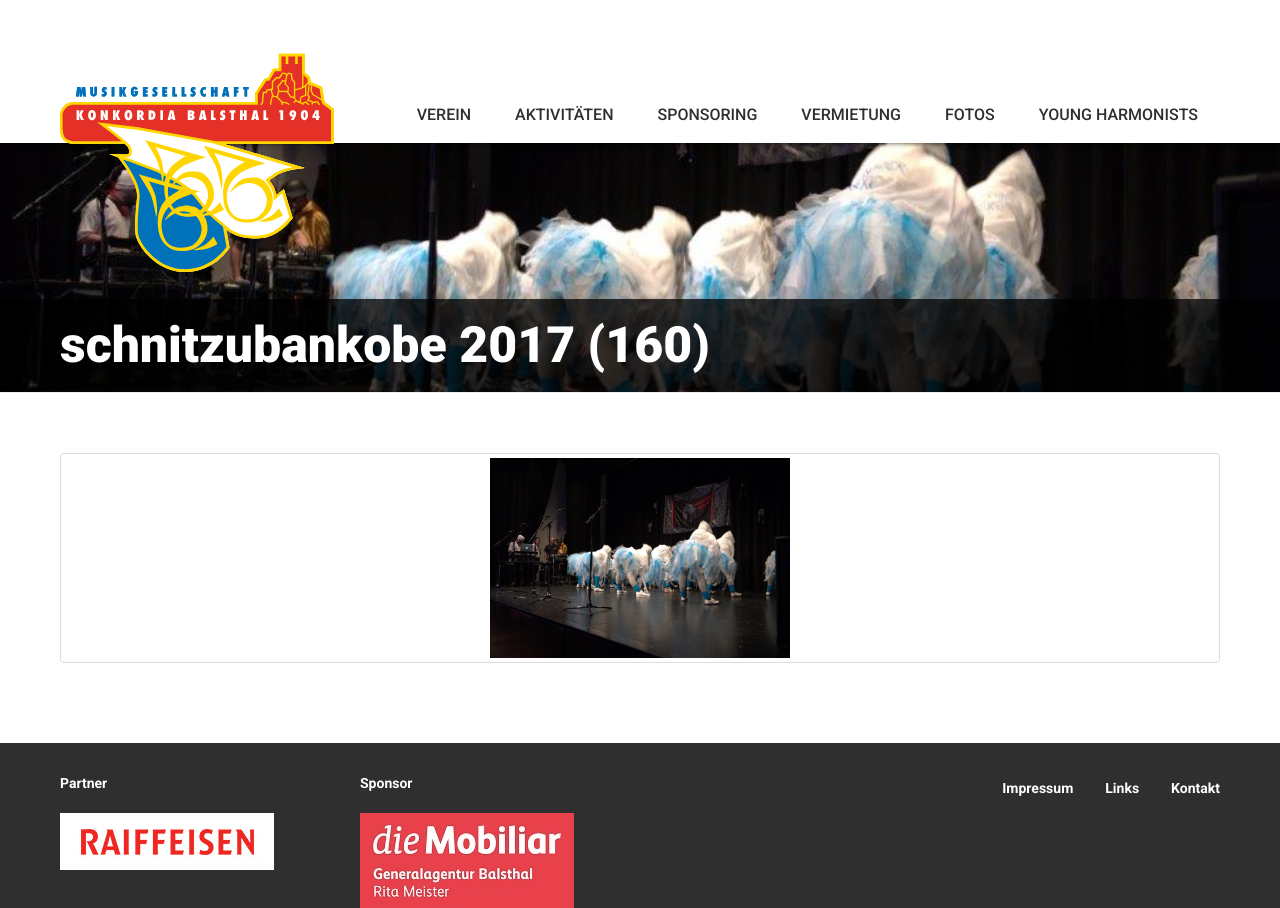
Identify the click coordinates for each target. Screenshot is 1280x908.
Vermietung (851, 114)
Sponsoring (707, 114)
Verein (444, 114)
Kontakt (1195, 789)
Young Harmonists (1118, 114)
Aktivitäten (564, 114)
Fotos (970, 114)
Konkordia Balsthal (197, 162)
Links (1122, 789)
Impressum (1037, 789)
